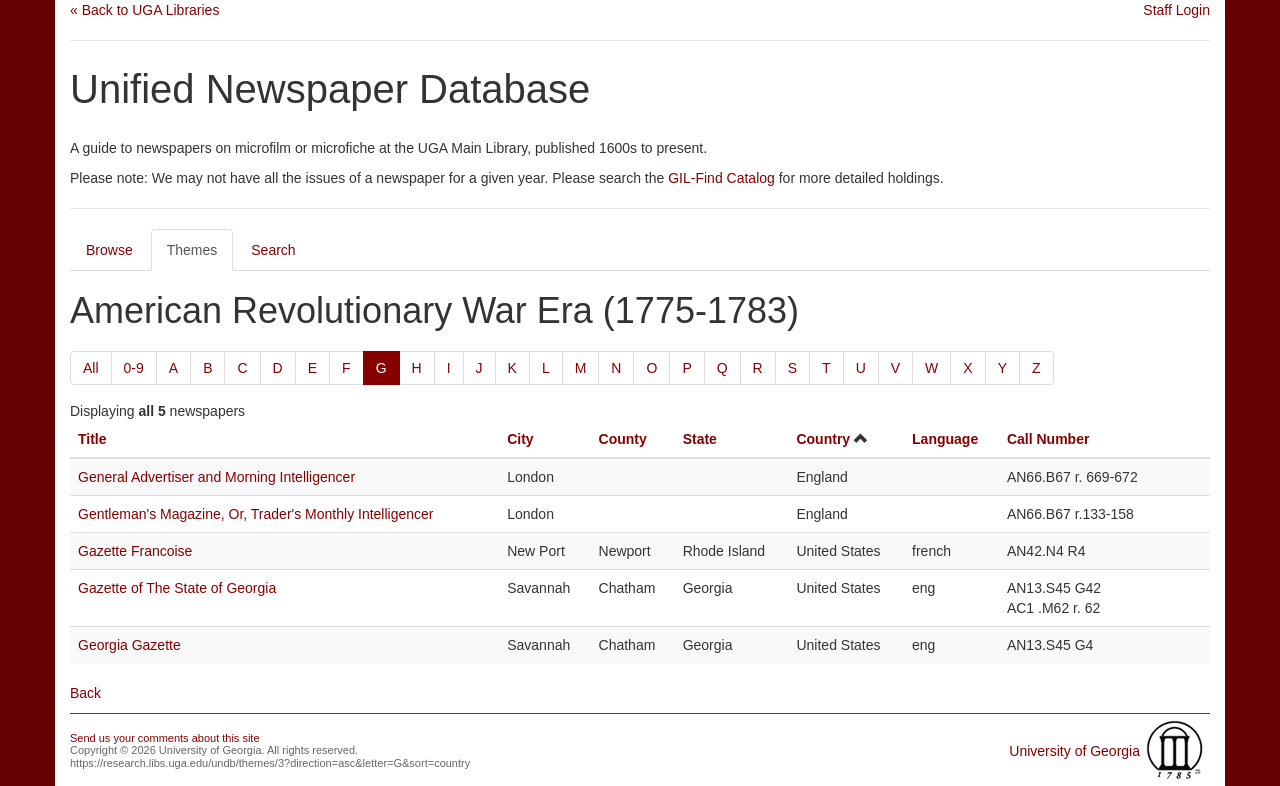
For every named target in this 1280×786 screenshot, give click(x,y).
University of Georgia (1074, 751)
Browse (109, 250)
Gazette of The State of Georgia (177, 588)
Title (92, 439)
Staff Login (1176, 10)
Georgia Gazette (129, 645)
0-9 (134, 368)
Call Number (1048, 439)
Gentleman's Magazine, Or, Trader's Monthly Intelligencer (256, 514)
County (623, 439)
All (91, 368)
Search (273, 250)
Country (823, 439)
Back (85, 693)
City (520, 439)
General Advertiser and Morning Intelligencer (216, 477)
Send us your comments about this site (165, 738)
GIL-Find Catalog (721, 178)
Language (945, 439)
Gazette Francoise (135, 551)
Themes (192, 250)
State (700, 439)
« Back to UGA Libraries (144, 10)
